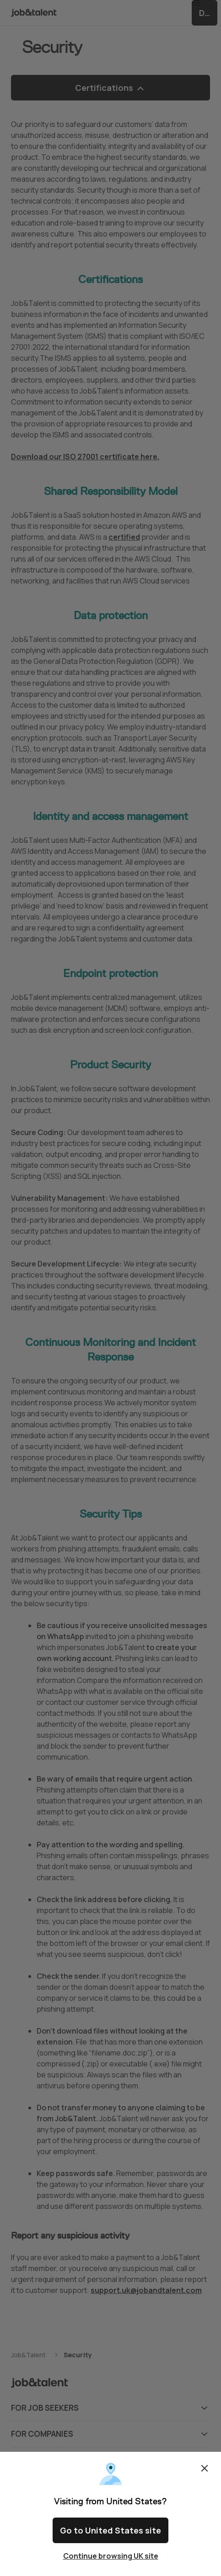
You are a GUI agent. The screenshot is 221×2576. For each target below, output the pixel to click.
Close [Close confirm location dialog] (204, 2475)
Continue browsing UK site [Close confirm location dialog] (110, 2556)
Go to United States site (110, 2534)
